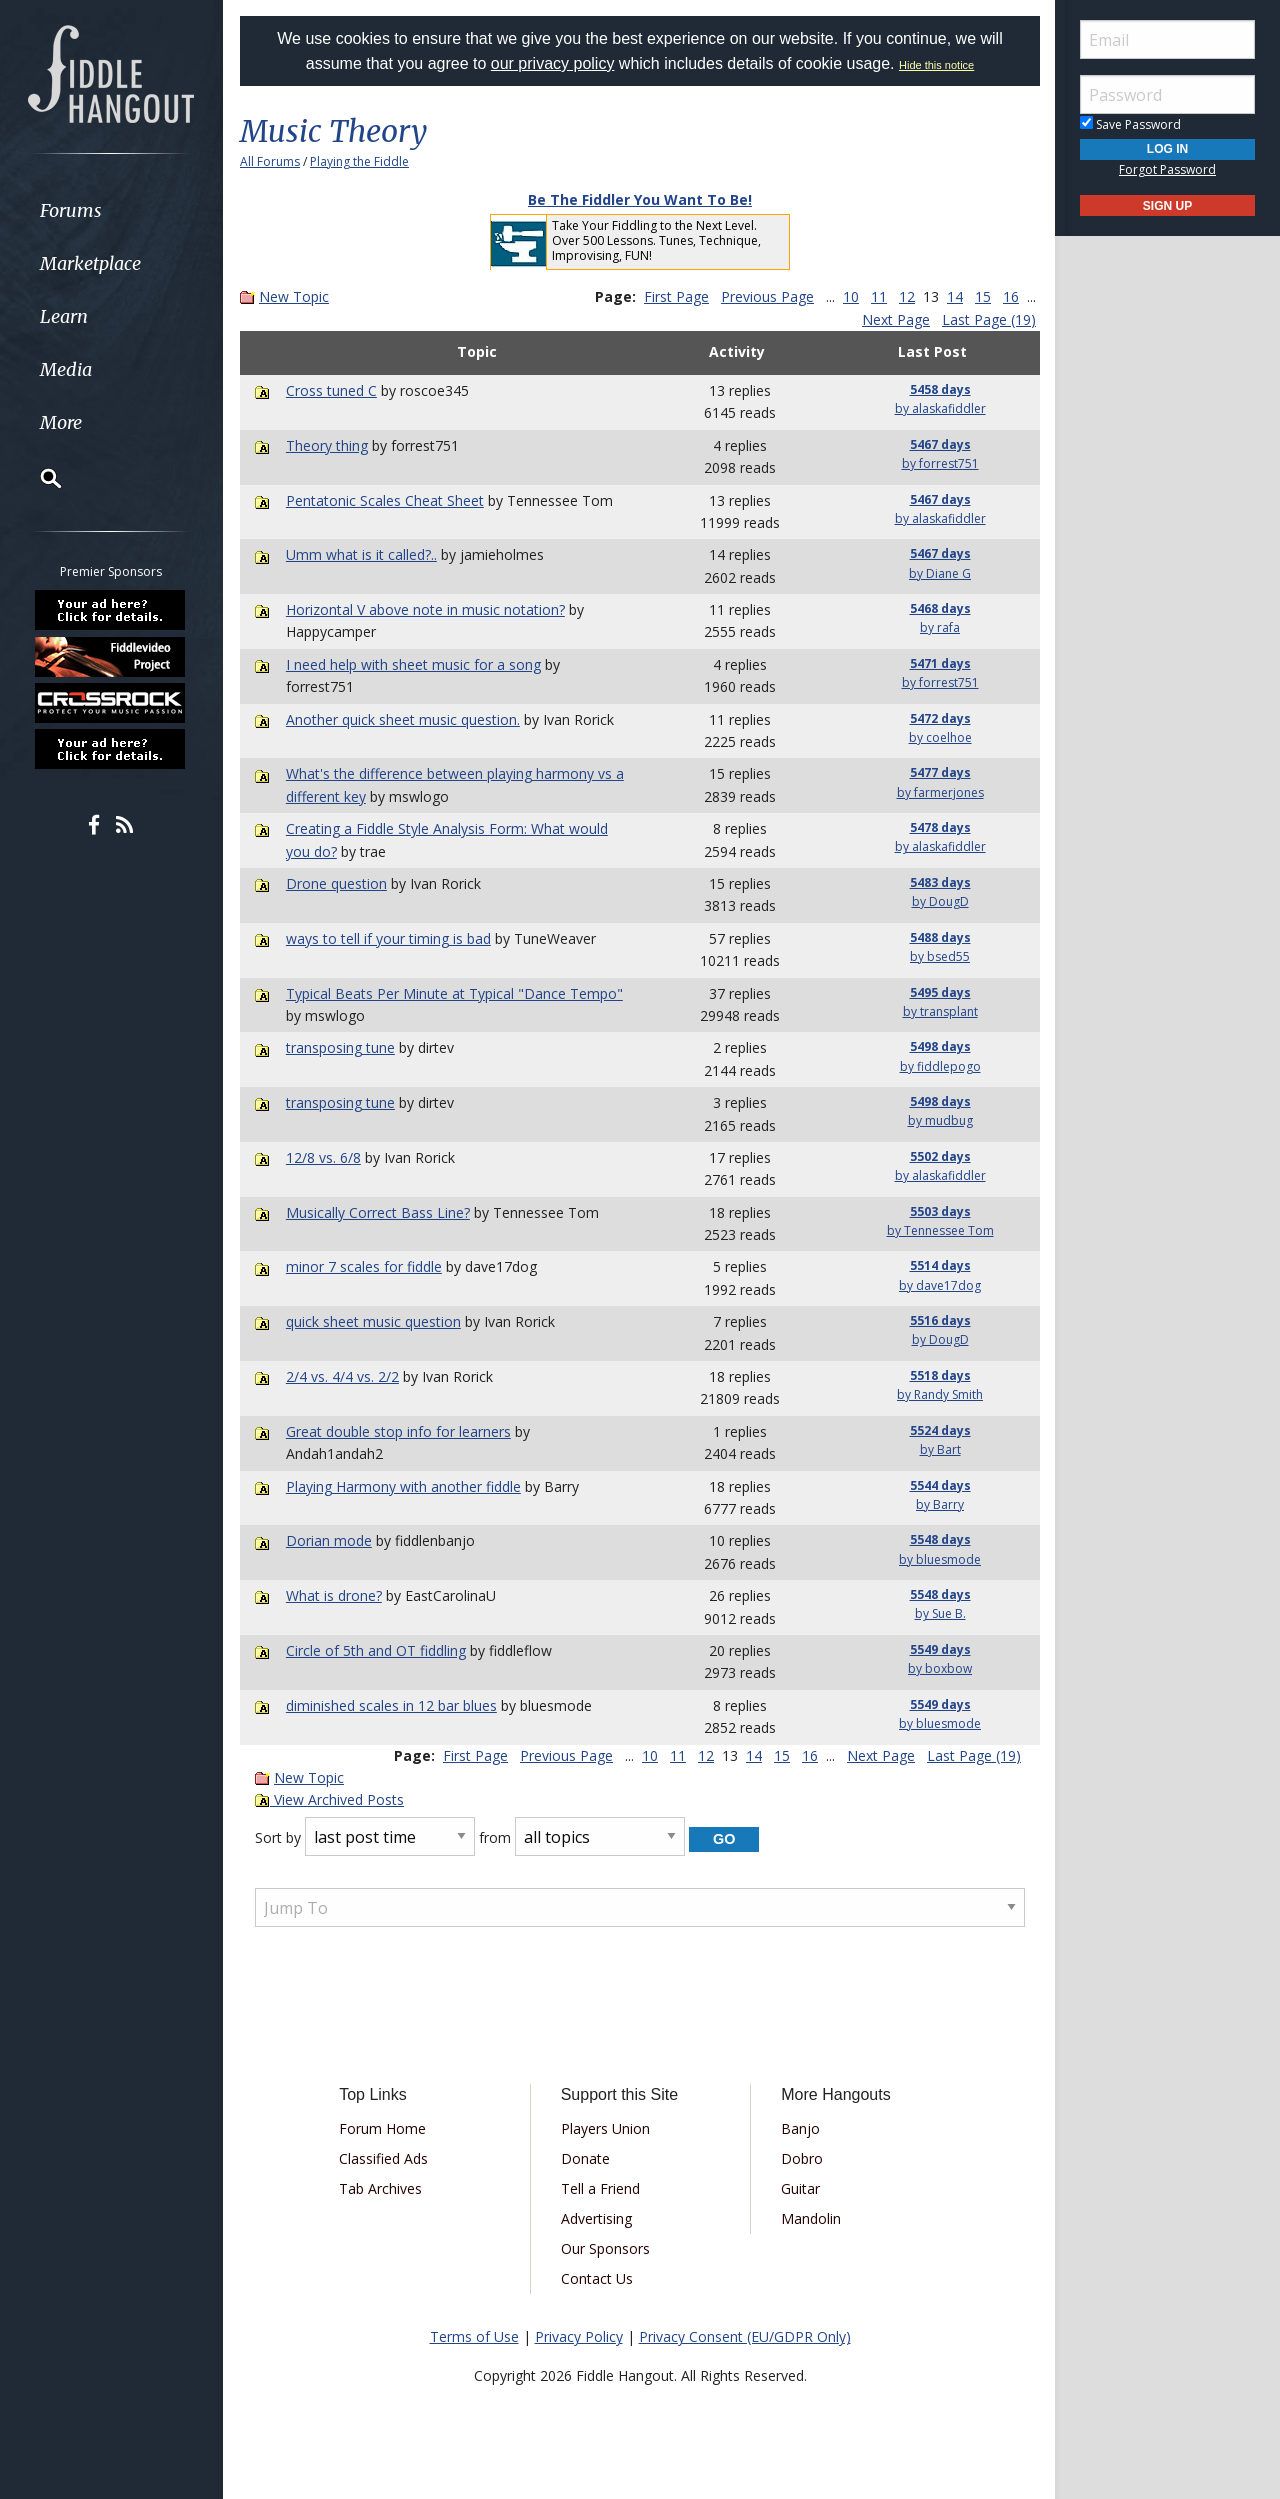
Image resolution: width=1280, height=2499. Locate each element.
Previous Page (767, 296)
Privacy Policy (579, 2336)
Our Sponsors (605, 2248)
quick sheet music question (373, 1321)
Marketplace (92, 263)
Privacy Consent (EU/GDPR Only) (745, 2336)
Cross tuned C (331, 390)
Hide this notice (936, 65)
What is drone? (334, 1595)
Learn (66, 316)
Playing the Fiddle (359, 161)
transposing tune (340, 1047)
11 (879, 296)
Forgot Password (1167, 169)
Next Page (896, 319)
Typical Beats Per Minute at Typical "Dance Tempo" (454, 993)
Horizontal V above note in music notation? (425, 609)
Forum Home (382, 2128)
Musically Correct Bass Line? (378, 1212)
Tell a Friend (600, 2188)
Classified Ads (383, 2158)
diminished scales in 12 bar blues (391, 1705)
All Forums (270, 161)
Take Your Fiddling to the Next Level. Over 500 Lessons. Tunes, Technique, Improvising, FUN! (656, 240)
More (63, 422)
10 (851, 296)
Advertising (596, 2218)
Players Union (605, 2128)
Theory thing (327, 445)
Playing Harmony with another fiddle (403, 1486)
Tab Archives (380, 2188)
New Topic (294, 296)
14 (955, 296)
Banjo (800, 2128)
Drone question (336, 883)
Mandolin (811, 2218)
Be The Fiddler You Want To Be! (640, 199)
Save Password (1130, 124)
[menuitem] (112, 210)
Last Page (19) (989, 319)
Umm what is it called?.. (361, 554)
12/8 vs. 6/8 (323, 1157)
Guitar (800, 2188)
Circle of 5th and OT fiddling (376, 1650)
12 (907, 296)
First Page (676, 296)
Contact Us (597, 2278)
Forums (73, 210)
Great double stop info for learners (398, 1431)
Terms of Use (474, 2336)
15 (983, 296)
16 (1011, 296)
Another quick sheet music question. (403, 719)
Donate (585, 2158)
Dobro (802, 2158)
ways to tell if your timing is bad (388, 938)
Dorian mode (329, 1540)
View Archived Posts (329, 1799)
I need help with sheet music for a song (413, 664)
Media (68, 369)
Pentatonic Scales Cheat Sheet (385, 500)
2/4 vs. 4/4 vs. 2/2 (342, 1376)
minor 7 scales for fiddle (364, 1266)
